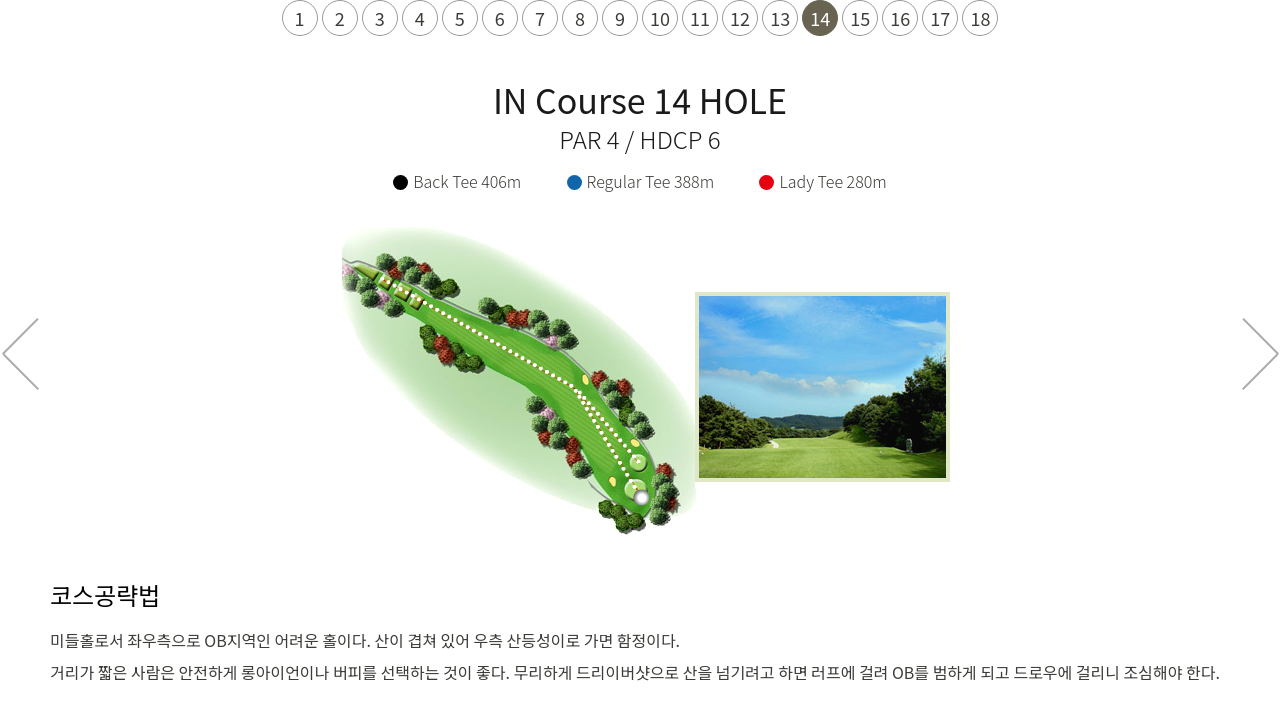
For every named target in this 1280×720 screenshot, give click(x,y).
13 (780, 18)
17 (940, 18)
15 (860, 18)
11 (700, 18)
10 (660, 18)
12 (740, 18)
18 (980, 18)
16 (900, 18)
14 (820, 18)
